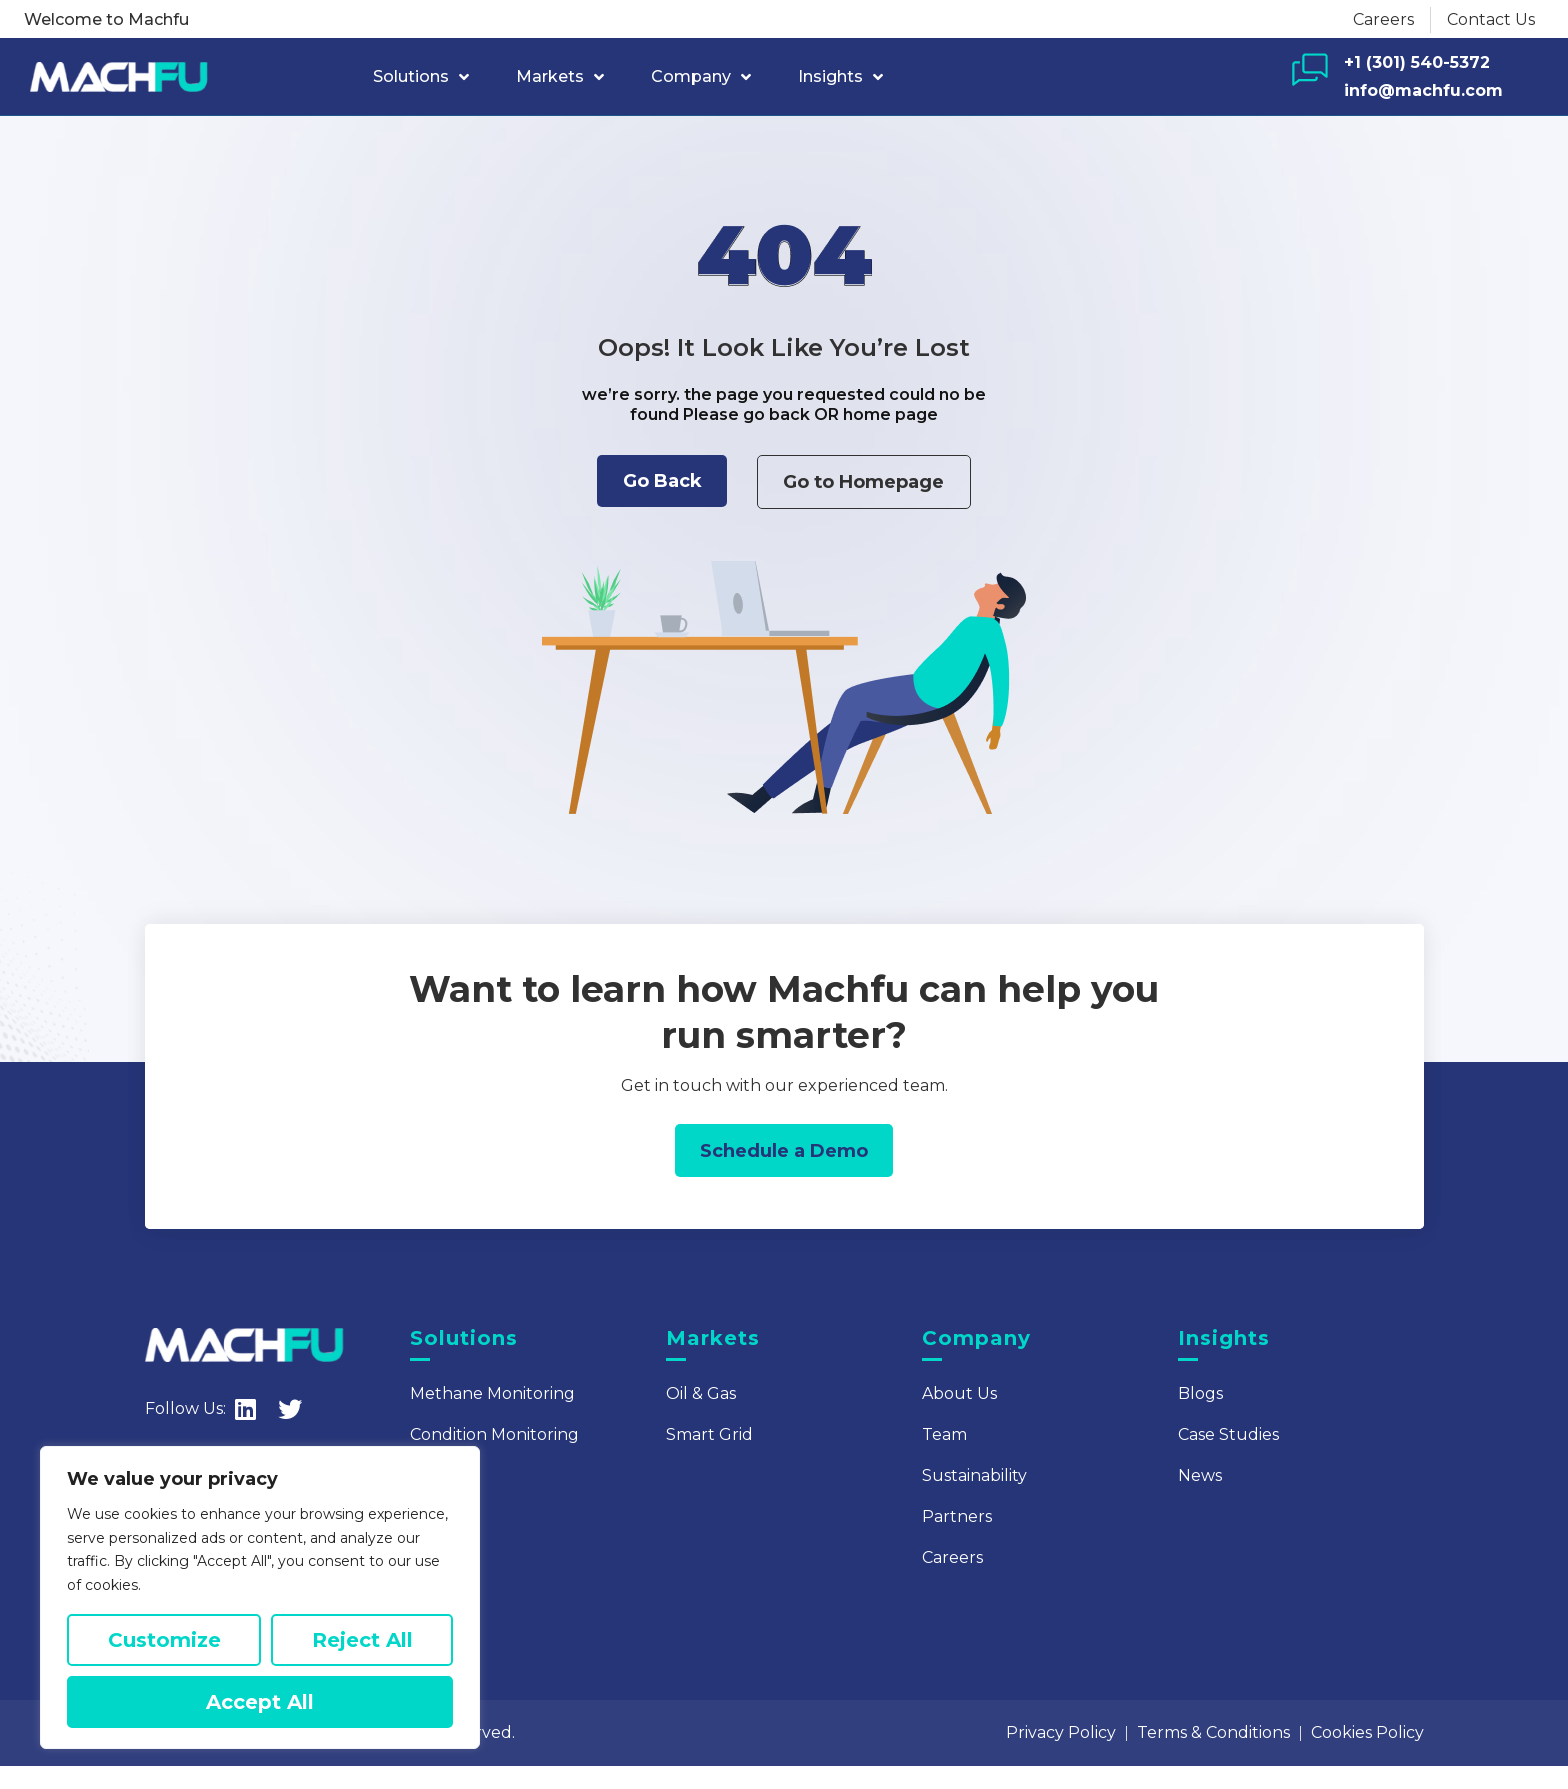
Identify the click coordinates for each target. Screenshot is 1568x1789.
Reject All (362, 1640)
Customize (164, 1640)
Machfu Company (278, 1755)
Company (701, 77)
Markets (560, 77)
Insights (840, 77)
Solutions (421, 77)
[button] (646, 487)
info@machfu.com (1423, 90)
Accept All (260, 1702)
